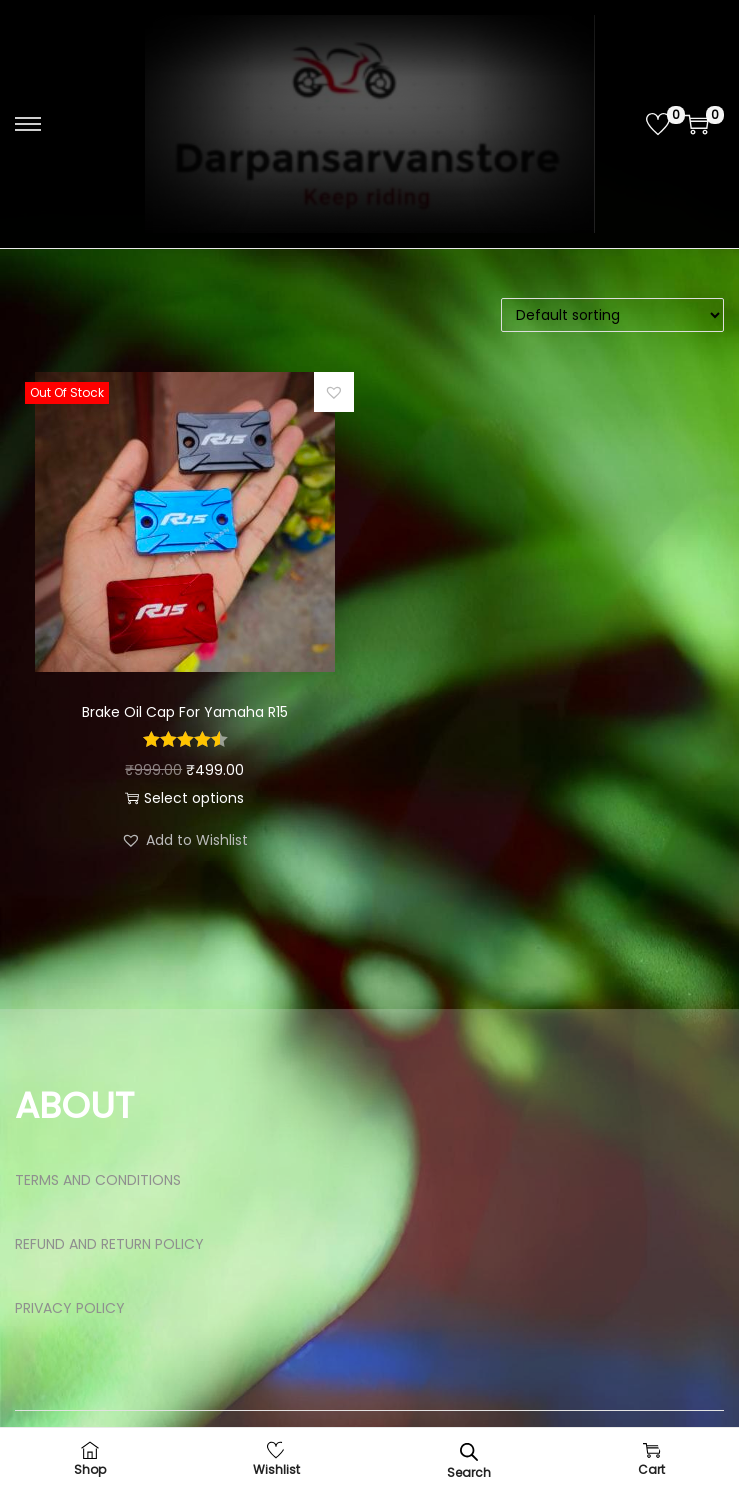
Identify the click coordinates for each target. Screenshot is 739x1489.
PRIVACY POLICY (70, 1308)
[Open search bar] (469, 1451)
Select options (184, 798)
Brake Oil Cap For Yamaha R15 (185, 712)
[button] (334, 392)
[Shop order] (612, 315)
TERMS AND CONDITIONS (98, 1180)
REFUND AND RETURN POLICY (109, 1244)
